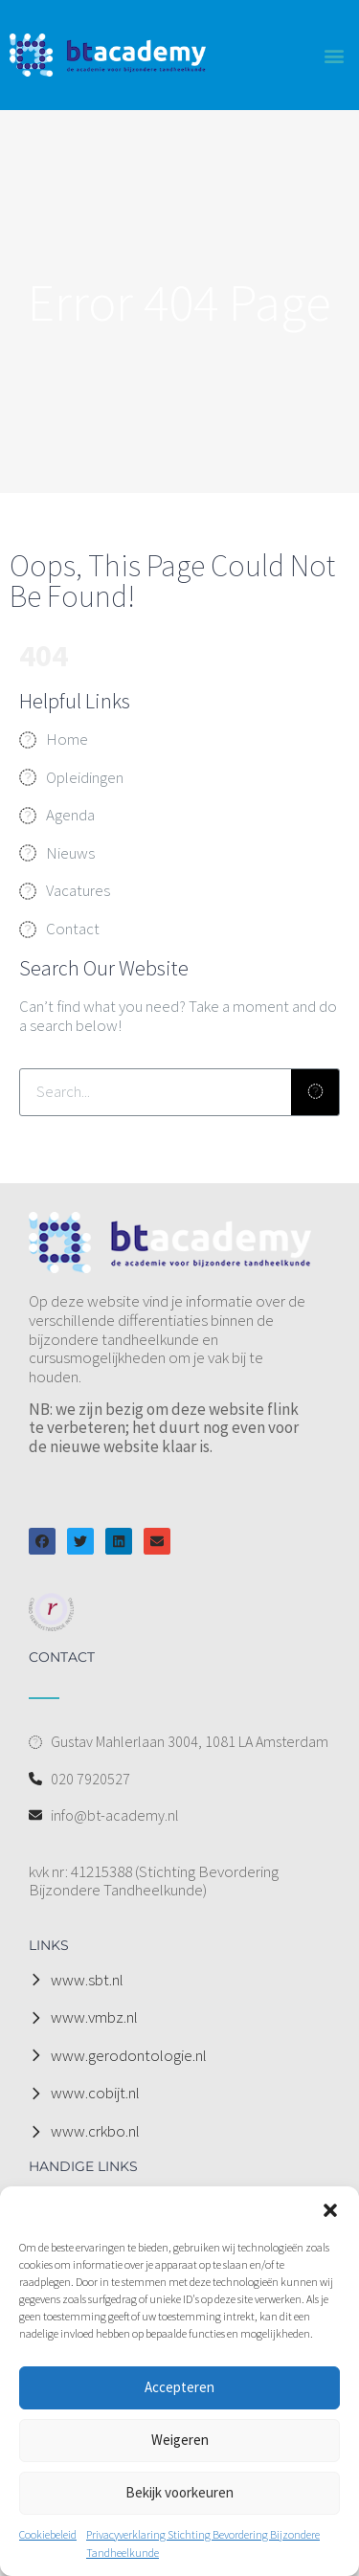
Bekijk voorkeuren (179, 2492)
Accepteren (179, 2387)
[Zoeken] (315, 1092)
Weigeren (180, 2439)
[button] (330, 2210)
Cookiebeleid (48, 2534)
